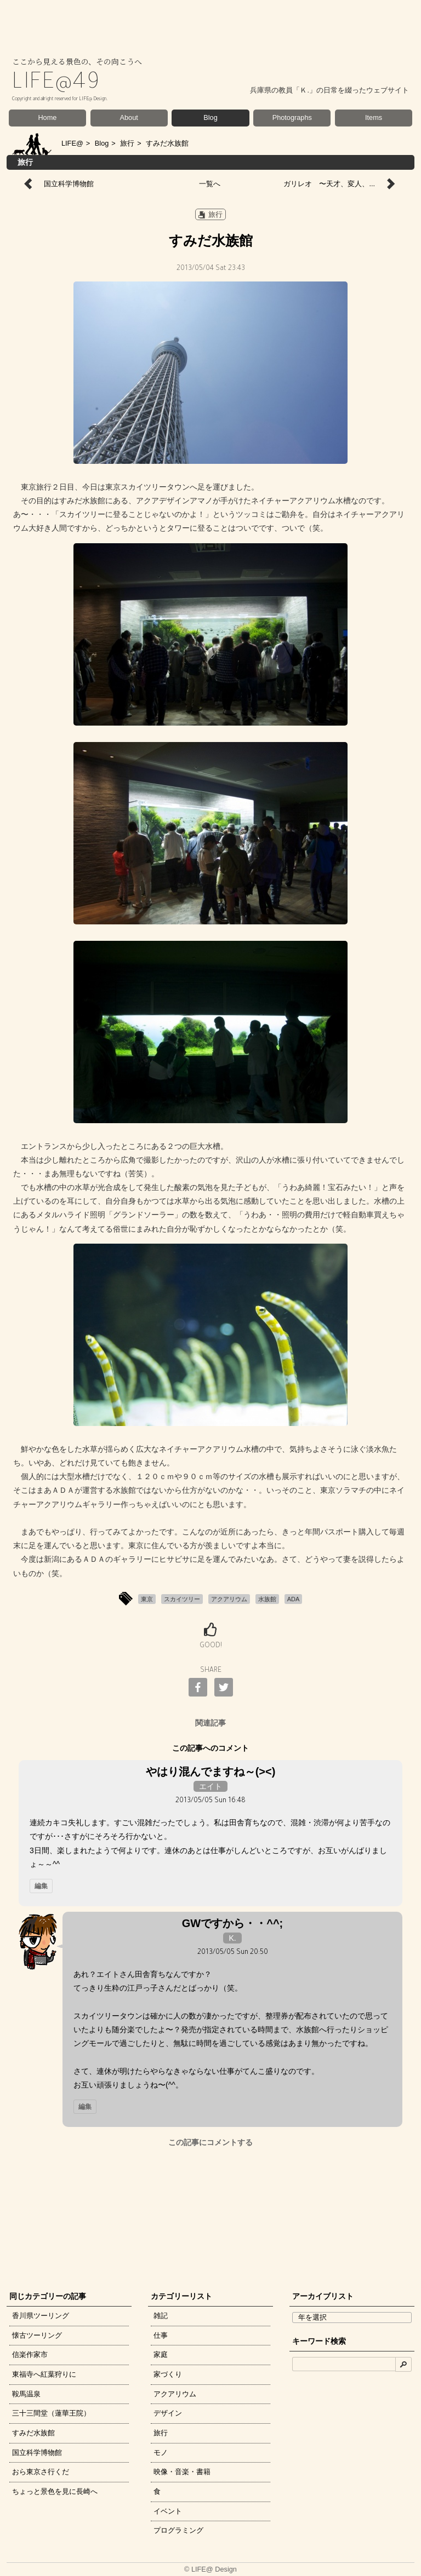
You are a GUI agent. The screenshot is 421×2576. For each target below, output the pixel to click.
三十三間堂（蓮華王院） (51, 2413)
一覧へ (209, 184)
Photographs (292, 117)
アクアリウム (174, 2394)
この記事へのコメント (210, 1748)
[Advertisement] (210, 2216)
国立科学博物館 (69, 184)
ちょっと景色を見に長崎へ (55, 2491)
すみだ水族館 (33, 2433)
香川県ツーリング (40, 2316)
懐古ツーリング (37, 2335)
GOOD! (211, 1646)
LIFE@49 (56, 84)
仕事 (160, 2335)
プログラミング (178, 2530)
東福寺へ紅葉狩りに (44, 2374)
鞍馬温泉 (26, 2394)
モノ (160, 2452)
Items (373, 117)
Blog (210, 117)
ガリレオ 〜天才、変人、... (329, 184)
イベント (167, 2511)
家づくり (167, 2374)
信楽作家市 (30, 2354)
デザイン (167, 2413)
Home (47, 117)
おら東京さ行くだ (40, 2472)
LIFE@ (72, 143)
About (129, 117)
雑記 (160, 2316)
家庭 (160, 2354)
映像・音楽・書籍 (181, 2472)
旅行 (127, 143)
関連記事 (210, 1722)
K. (232, 1938)
